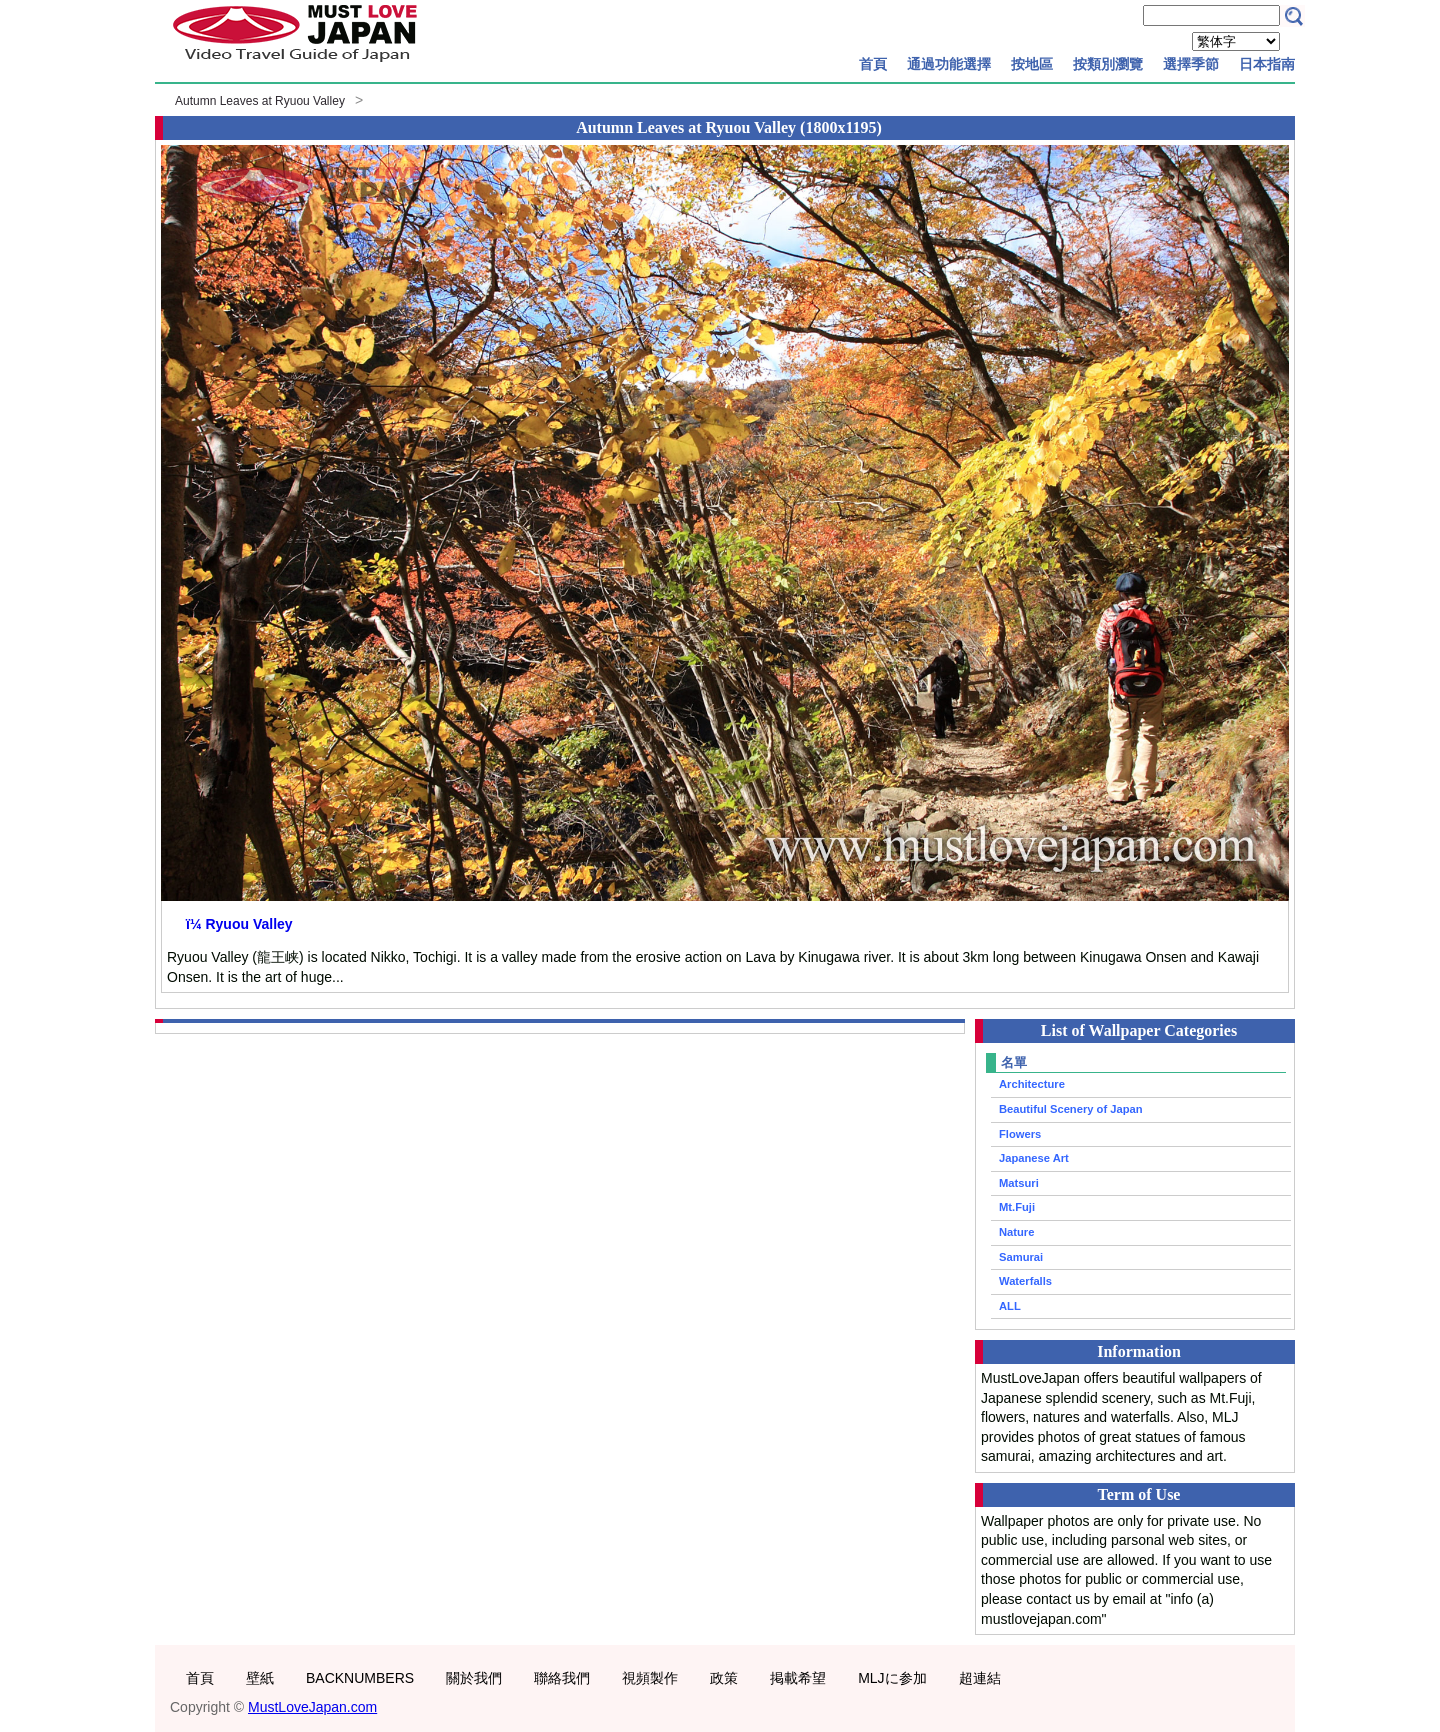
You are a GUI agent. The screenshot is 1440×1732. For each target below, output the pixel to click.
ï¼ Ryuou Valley (239, 924)
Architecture (1032, 1084)
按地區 (1032, 64)
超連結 (980, 1678)
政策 (724, 1678)
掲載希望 (798, 1678)
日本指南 (1267, 64)
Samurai (1021, 1257)
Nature (1016, 1232)
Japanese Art (1034, 1158)
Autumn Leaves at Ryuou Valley (260, 101)
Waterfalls (1025, 1281)
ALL (1010, 1306)
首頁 (873, 64)
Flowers (1020, 1134)
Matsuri (1019, 1183)
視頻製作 (650, 1678)
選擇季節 (1191, 64)
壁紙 (260, 1678)
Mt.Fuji (1017, 1207)
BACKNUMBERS (360, 1678)
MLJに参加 (892, 1678)
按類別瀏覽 (1108, 64)
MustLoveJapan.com (312, 1707)
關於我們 (474, 1678)
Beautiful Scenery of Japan (1071, 1109)
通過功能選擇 (949, 64)
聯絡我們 (562, 1678)
